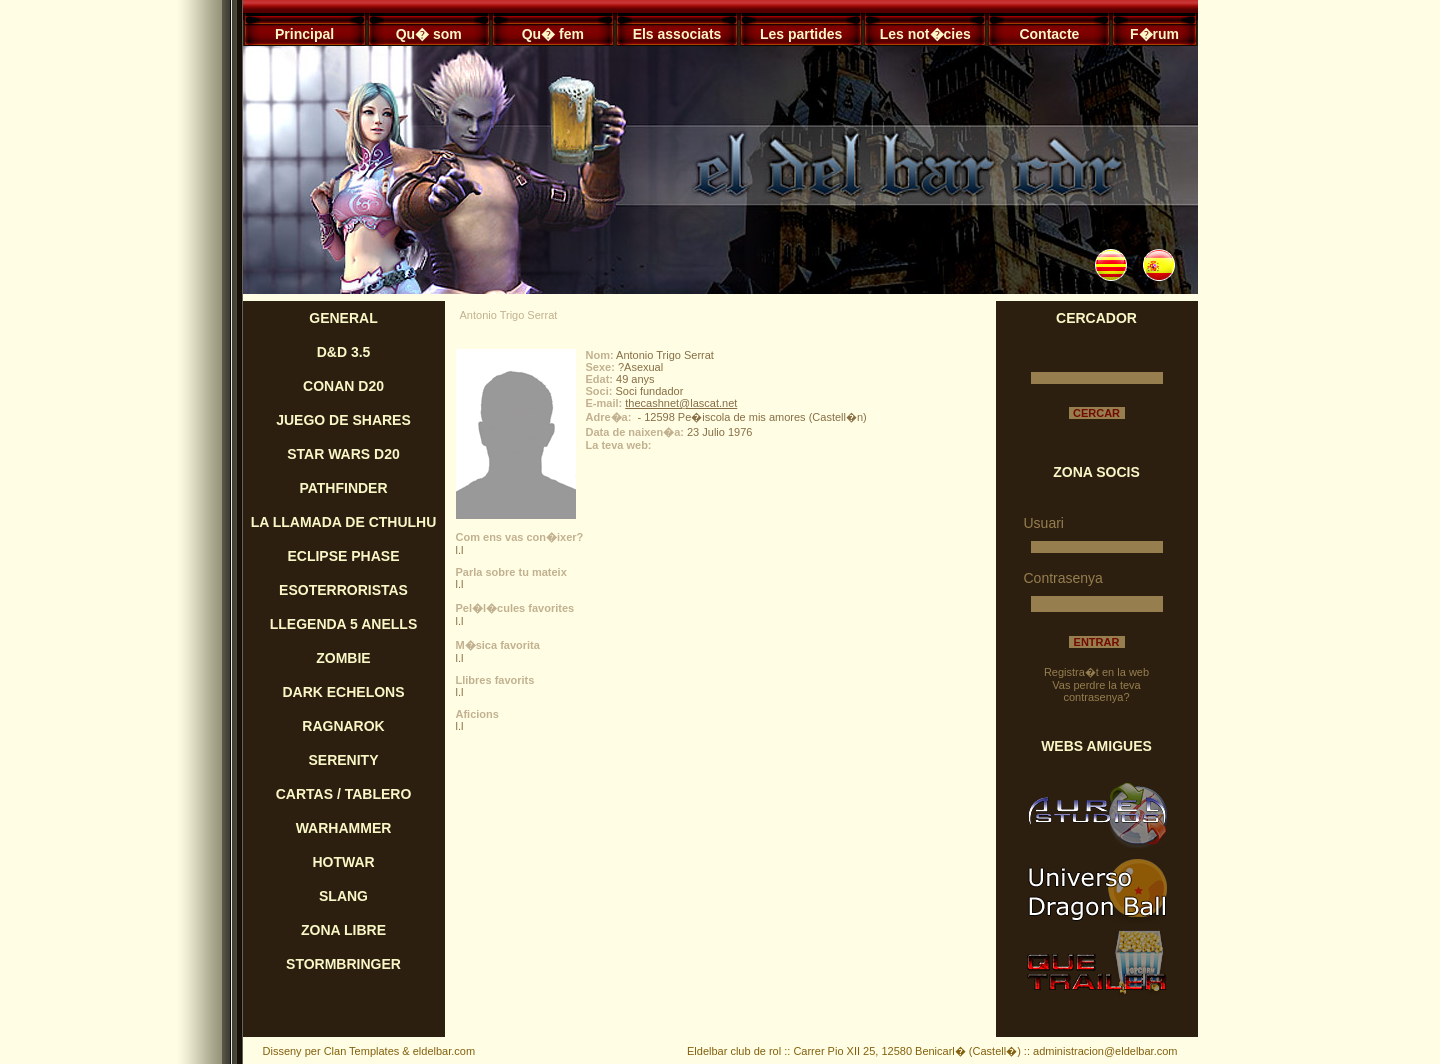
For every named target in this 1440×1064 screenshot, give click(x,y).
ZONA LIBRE (343, 930)
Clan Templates (362, 1051)
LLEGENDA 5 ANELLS (344, 624)
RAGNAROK (343, 726)
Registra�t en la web (1096, 672)
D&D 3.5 (344, 352)
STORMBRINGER (343, 964)
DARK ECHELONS (343, 692)
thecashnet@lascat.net (681, 403)
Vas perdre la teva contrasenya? (1096, 691)
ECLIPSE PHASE (343, 556)
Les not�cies (925, 34)
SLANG (343, 896)
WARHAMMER (344, 828)
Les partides (801, 34)
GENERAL (343, 318)
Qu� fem (553, 34)
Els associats (677, 34)
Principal (304, 34)
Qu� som (429, 34)
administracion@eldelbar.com (1105, 1051)
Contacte (1049, 34)
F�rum (1154, 34)
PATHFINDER (343, 488)
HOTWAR (343, 862)
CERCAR (1096, 413)
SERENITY (343, 760)
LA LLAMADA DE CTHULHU (344, 522)
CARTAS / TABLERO (344, 794)
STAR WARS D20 (343, 454)
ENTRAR (1097, 642)
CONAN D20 (343, 386)
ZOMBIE (343, 658)
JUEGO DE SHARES (343, 420)
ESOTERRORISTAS (343, 590)
